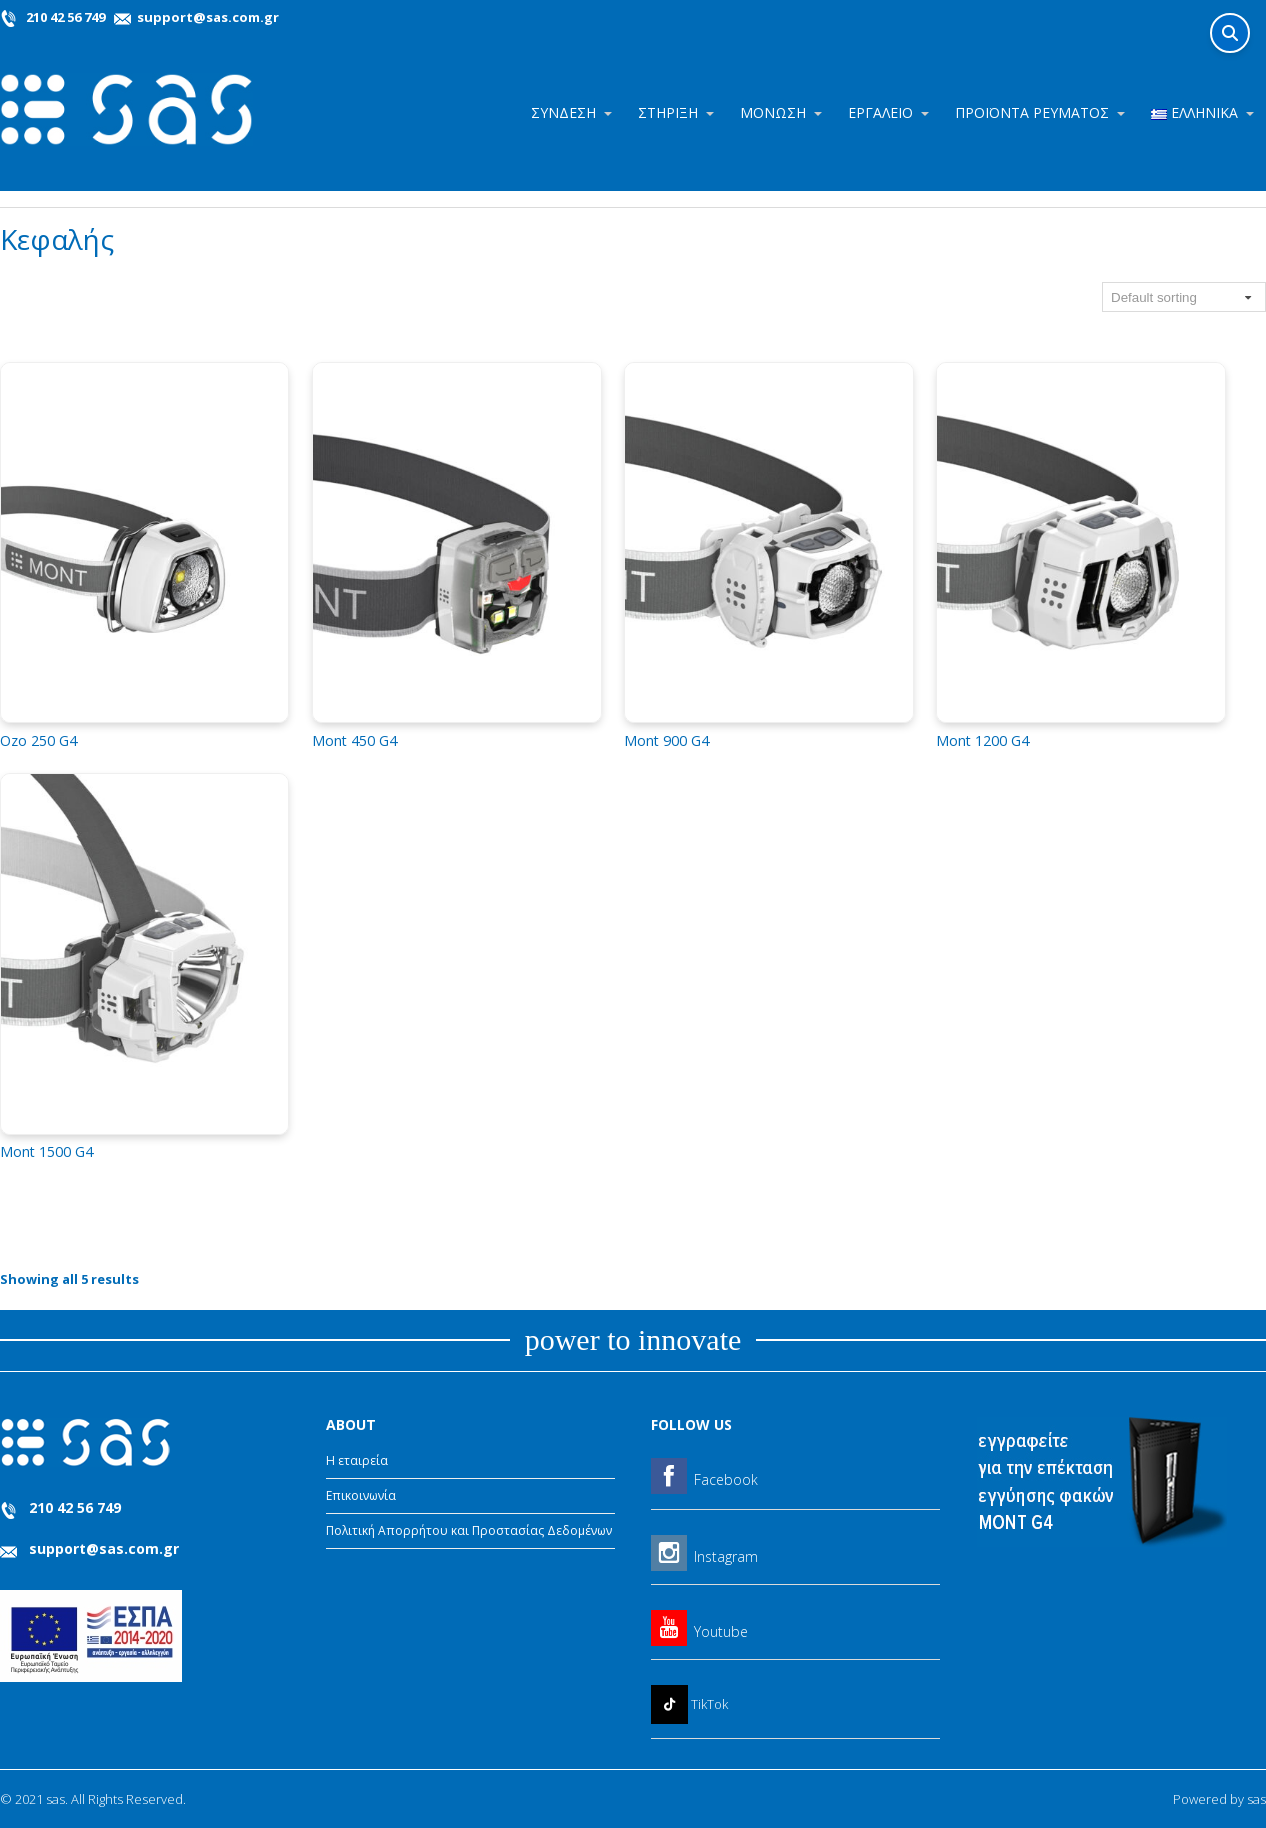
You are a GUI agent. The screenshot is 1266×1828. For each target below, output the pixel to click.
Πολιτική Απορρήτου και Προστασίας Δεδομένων (469, 1530)
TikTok (709, 1704)
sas (1256, 1799)
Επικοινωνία (361, 1495)
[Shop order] (1184, 297)
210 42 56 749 (65, 17)
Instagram (726, 1556)
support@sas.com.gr (206, 17)
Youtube (721, 1631)
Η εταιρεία (357, 1460)
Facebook (726, 1479)
